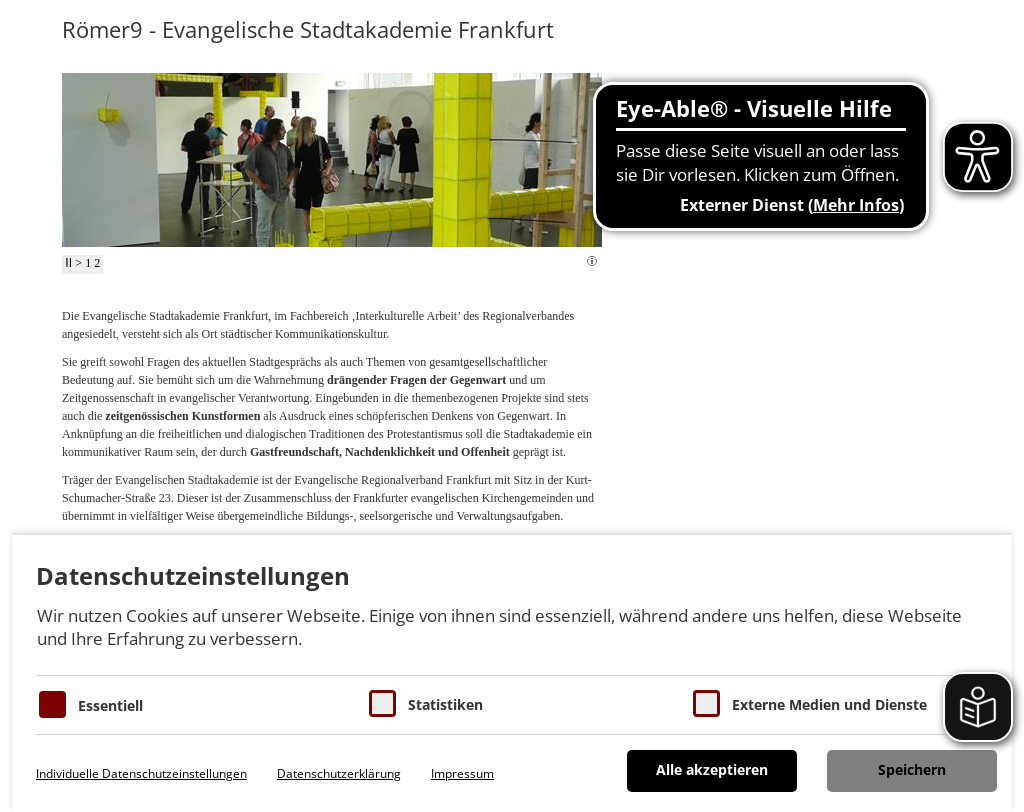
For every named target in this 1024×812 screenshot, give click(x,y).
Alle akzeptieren (712, 769)
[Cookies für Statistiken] (382, 703)
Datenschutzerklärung (339, 773)
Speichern (912, 769)
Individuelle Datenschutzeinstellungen (141, 773)
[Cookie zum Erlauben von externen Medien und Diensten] (706, 703)
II (68, 263)
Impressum (462, 773)
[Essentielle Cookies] (52, 704)
